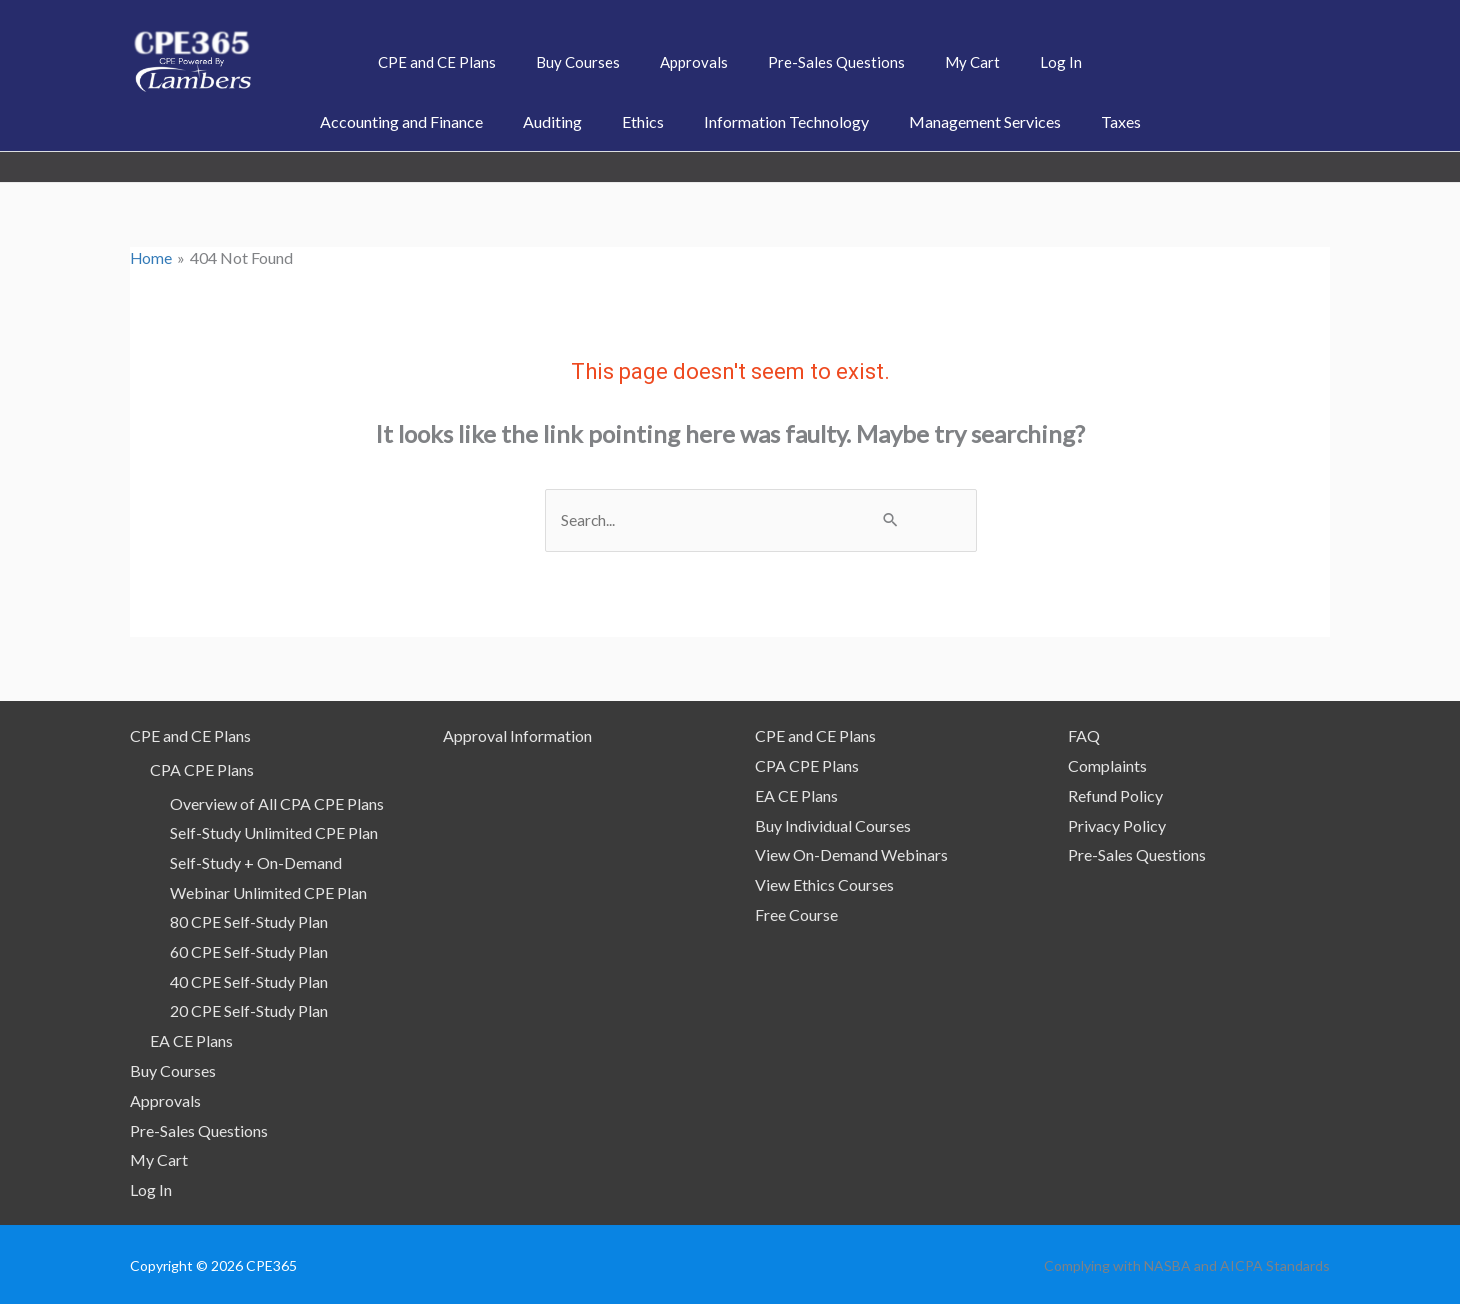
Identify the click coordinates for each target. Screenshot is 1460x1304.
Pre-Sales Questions (199, 1129)
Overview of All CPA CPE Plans (277, 802)
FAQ (1084, 735)
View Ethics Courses (824, 883)
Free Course (796, 913)
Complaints (1107, 764)
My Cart (159, 1158)
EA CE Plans (191, 1040)
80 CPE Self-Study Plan (249, 921)
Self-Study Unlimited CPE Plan (274, 832)
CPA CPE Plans (202, 768)
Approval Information (517, 735)
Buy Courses (173, 1069)
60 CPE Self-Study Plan (249, 951)
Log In (151, 1188)
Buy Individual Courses (833, 824)
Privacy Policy (1117, 824)
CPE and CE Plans (190, 735)
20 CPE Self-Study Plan (249, 1010)
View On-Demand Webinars (851, 853)
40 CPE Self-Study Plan (249, 980)
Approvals (165, 1099)
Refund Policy (1115, 794)
